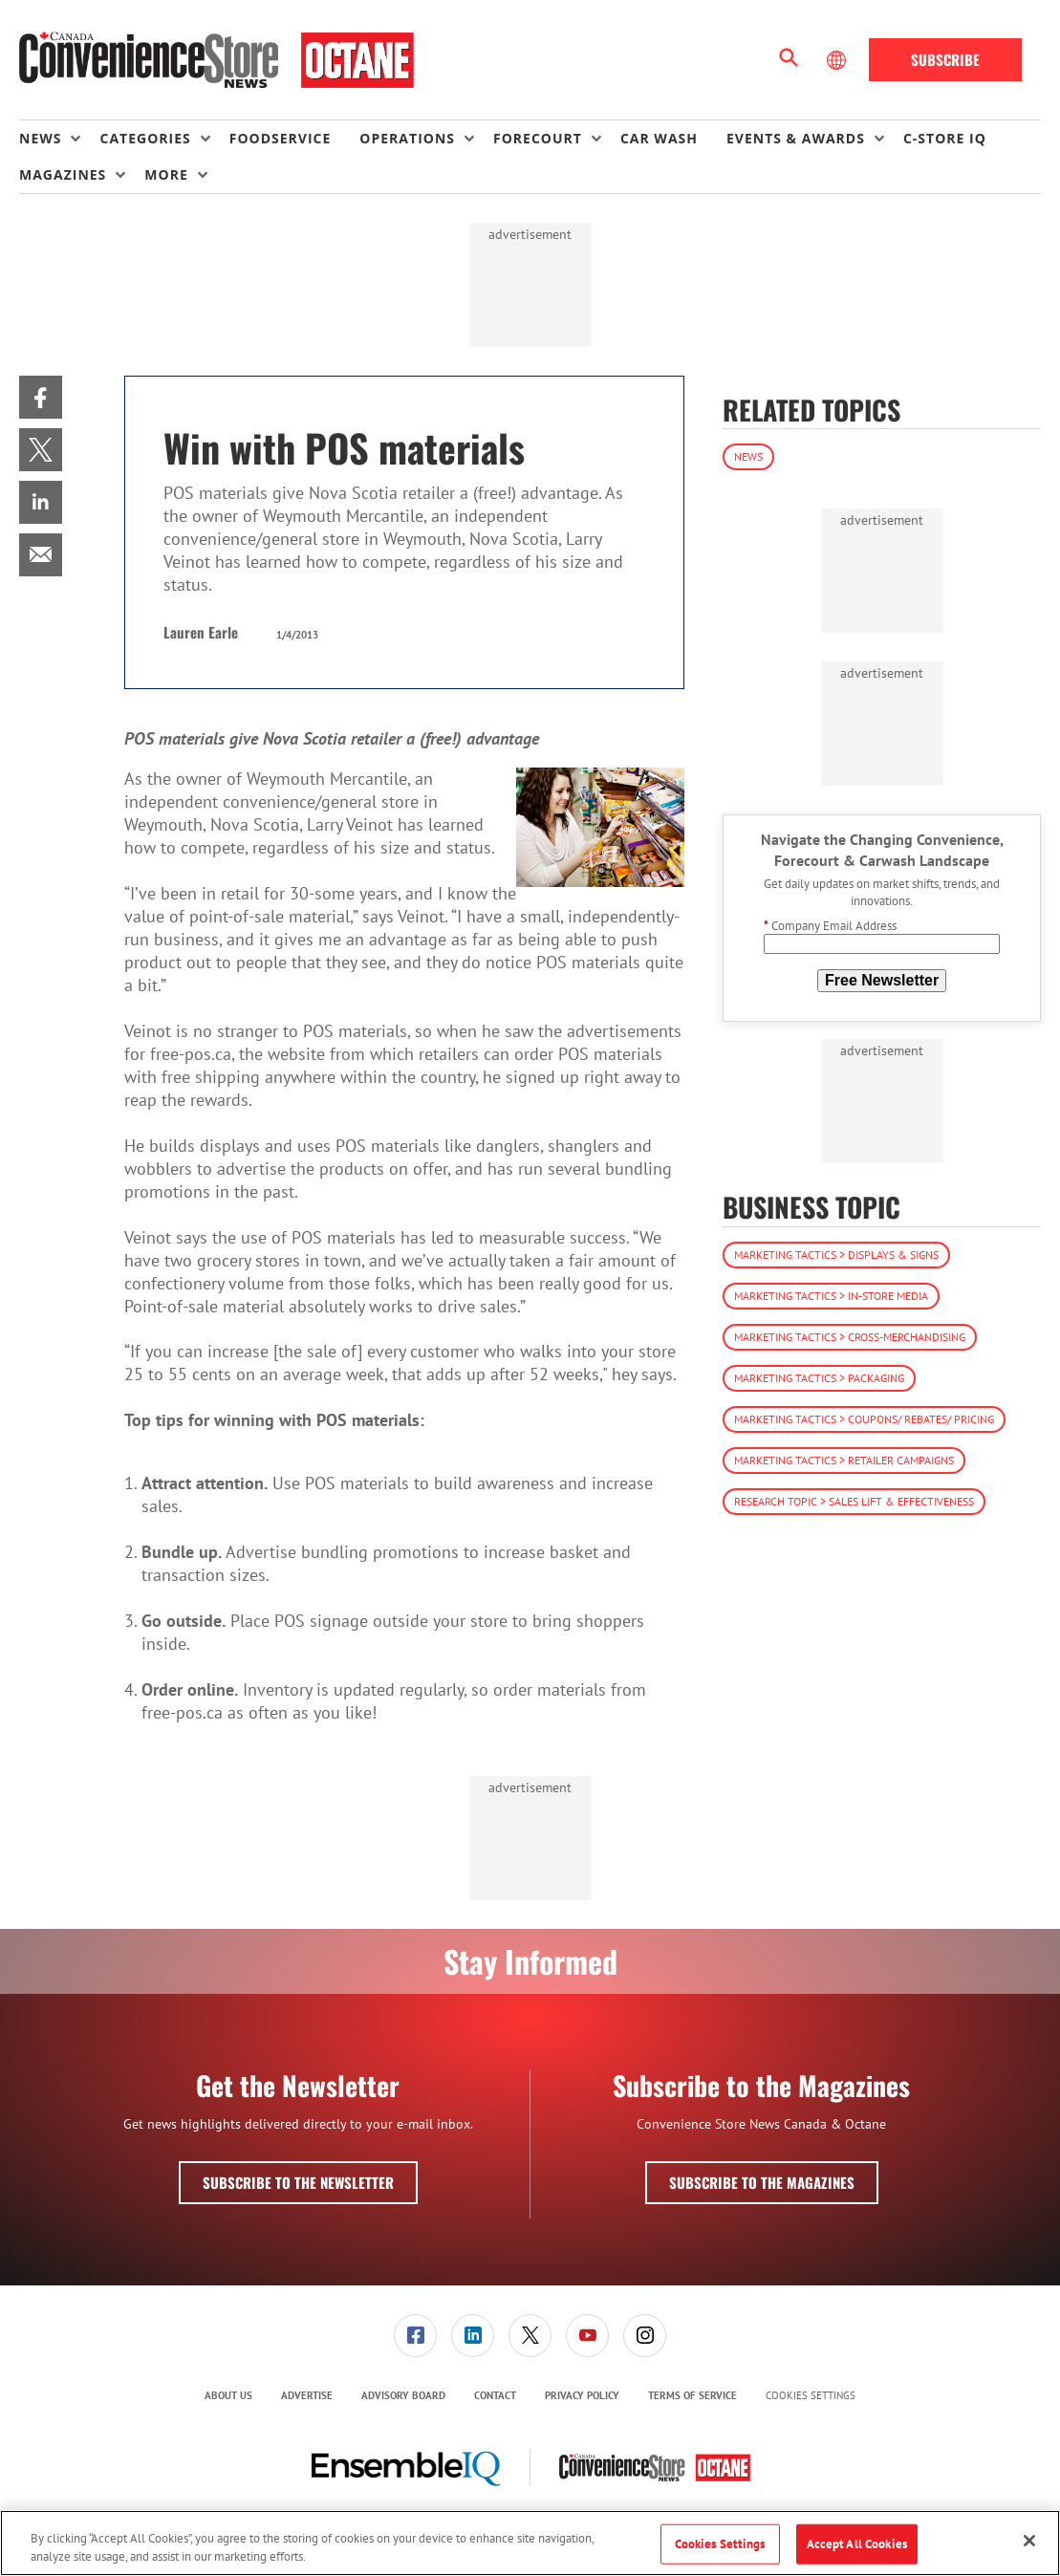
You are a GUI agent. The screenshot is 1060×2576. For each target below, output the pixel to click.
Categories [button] (144, 138)
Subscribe (945, 59)
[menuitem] (59, 138)
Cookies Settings (810, 2396)
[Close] (1029, 2541)
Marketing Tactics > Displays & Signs (836, 1254)
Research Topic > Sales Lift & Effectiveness (854, 1501)
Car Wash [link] (659, 138)
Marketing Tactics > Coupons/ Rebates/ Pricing (864, 1419)
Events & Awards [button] (795, 138)
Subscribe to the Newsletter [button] (298, 2182)
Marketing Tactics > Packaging (819, 1378)
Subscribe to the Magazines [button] (761, 2182)
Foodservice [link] (280, 138)
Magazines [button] (62, 174)
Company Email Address (830, 926)
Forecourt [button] (537, 138)
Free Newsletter (882, 980)
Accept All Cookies (857, 2544)
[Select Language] (838, 60)
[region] (530, 2543)
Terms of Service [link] (692, 2395)
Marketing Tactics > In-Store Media (831, 1295)
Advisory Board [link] (403, 2395)
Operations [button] (407, 138)
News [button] (40, 138)
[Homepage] (216, 60)
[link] (40, 397)
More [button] (165, 174)
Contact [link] (495, 2395)
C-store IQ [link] (944, 138)
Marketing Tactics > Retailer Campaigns (844, 1460)
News (748, 456)
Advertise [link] (307, 2395)
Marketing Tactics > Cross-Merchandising (849, 1337)
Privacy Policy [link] (582, 2395)
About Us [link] (228, 2395)
